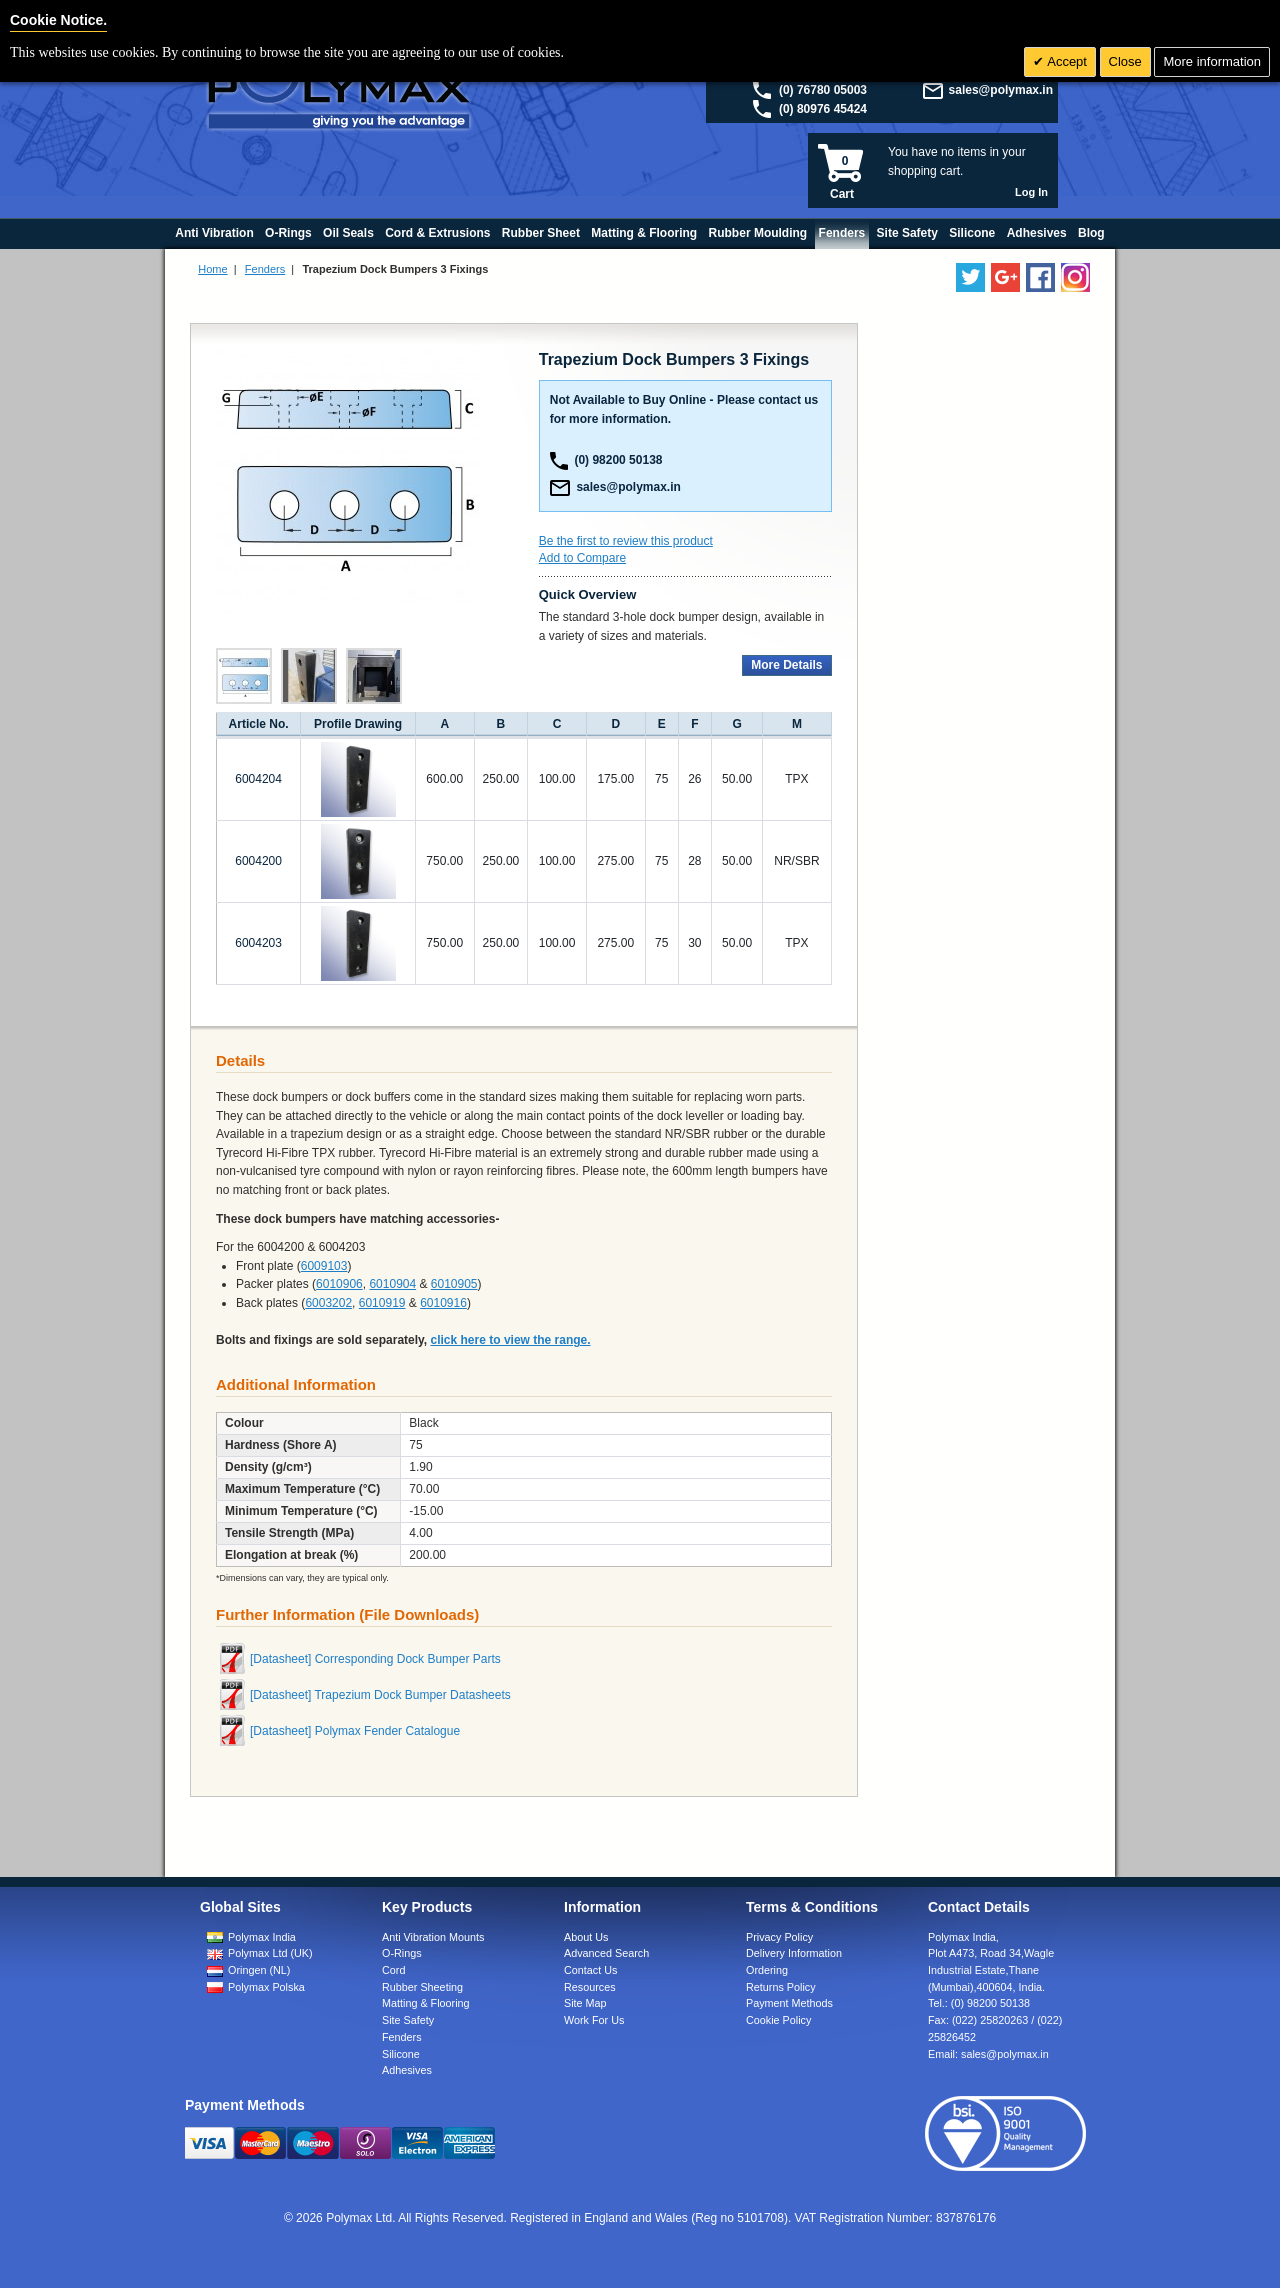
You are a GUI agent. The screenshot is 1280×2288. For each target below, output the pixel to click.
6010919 (382, 1303)
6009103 (324, 1266)
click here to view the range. (511, 1340)
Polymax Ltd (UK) (270, 1953)
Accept (1065, 61)
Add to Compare (582, 558)
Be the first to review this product (626, 541)
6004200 (258, 861)
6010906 (339, 1284)
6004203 (258, 943)
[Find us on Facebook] (1040, 277)
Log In (1031, 192)
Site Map (585, 2003)
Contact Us (590, 1970)
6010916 (443, 1303)
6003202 (328, 1303)
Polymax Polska (266, 1987)
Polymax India (262, 1937)
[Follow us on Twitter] (970, 277)
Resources (590, 1987)
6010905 (454, 1284)
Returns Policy (781, 1987)
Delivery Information (794, 1953)
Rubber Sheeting (422, 1987)
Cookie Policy (778, 2020)
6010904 (392, 1284)
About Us (586, 1937)
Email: (988, 2054)
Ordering (767, 1970)
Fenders (265, 269)
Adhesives (407, 2070)
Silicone (401, 2054)
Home (212, 269)
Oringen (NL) (259, 1970)
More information (1212, 61)
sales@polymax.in (1001, 90)
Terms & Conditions (812, 1907)
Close (1125, 61)
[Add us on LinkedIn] (1005, 277)
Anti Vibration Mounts (433, 1937)
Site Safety (408, 2020)
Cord (393, 1970)
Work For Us (594, 2020)
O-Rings (402, 1953)
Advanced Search (606, 1953)
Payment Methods (789, 2003)
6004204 (258, 779)
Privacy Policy (779, 1937)
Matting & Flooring (426, 2003)
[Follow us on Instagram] (1075, 277)
